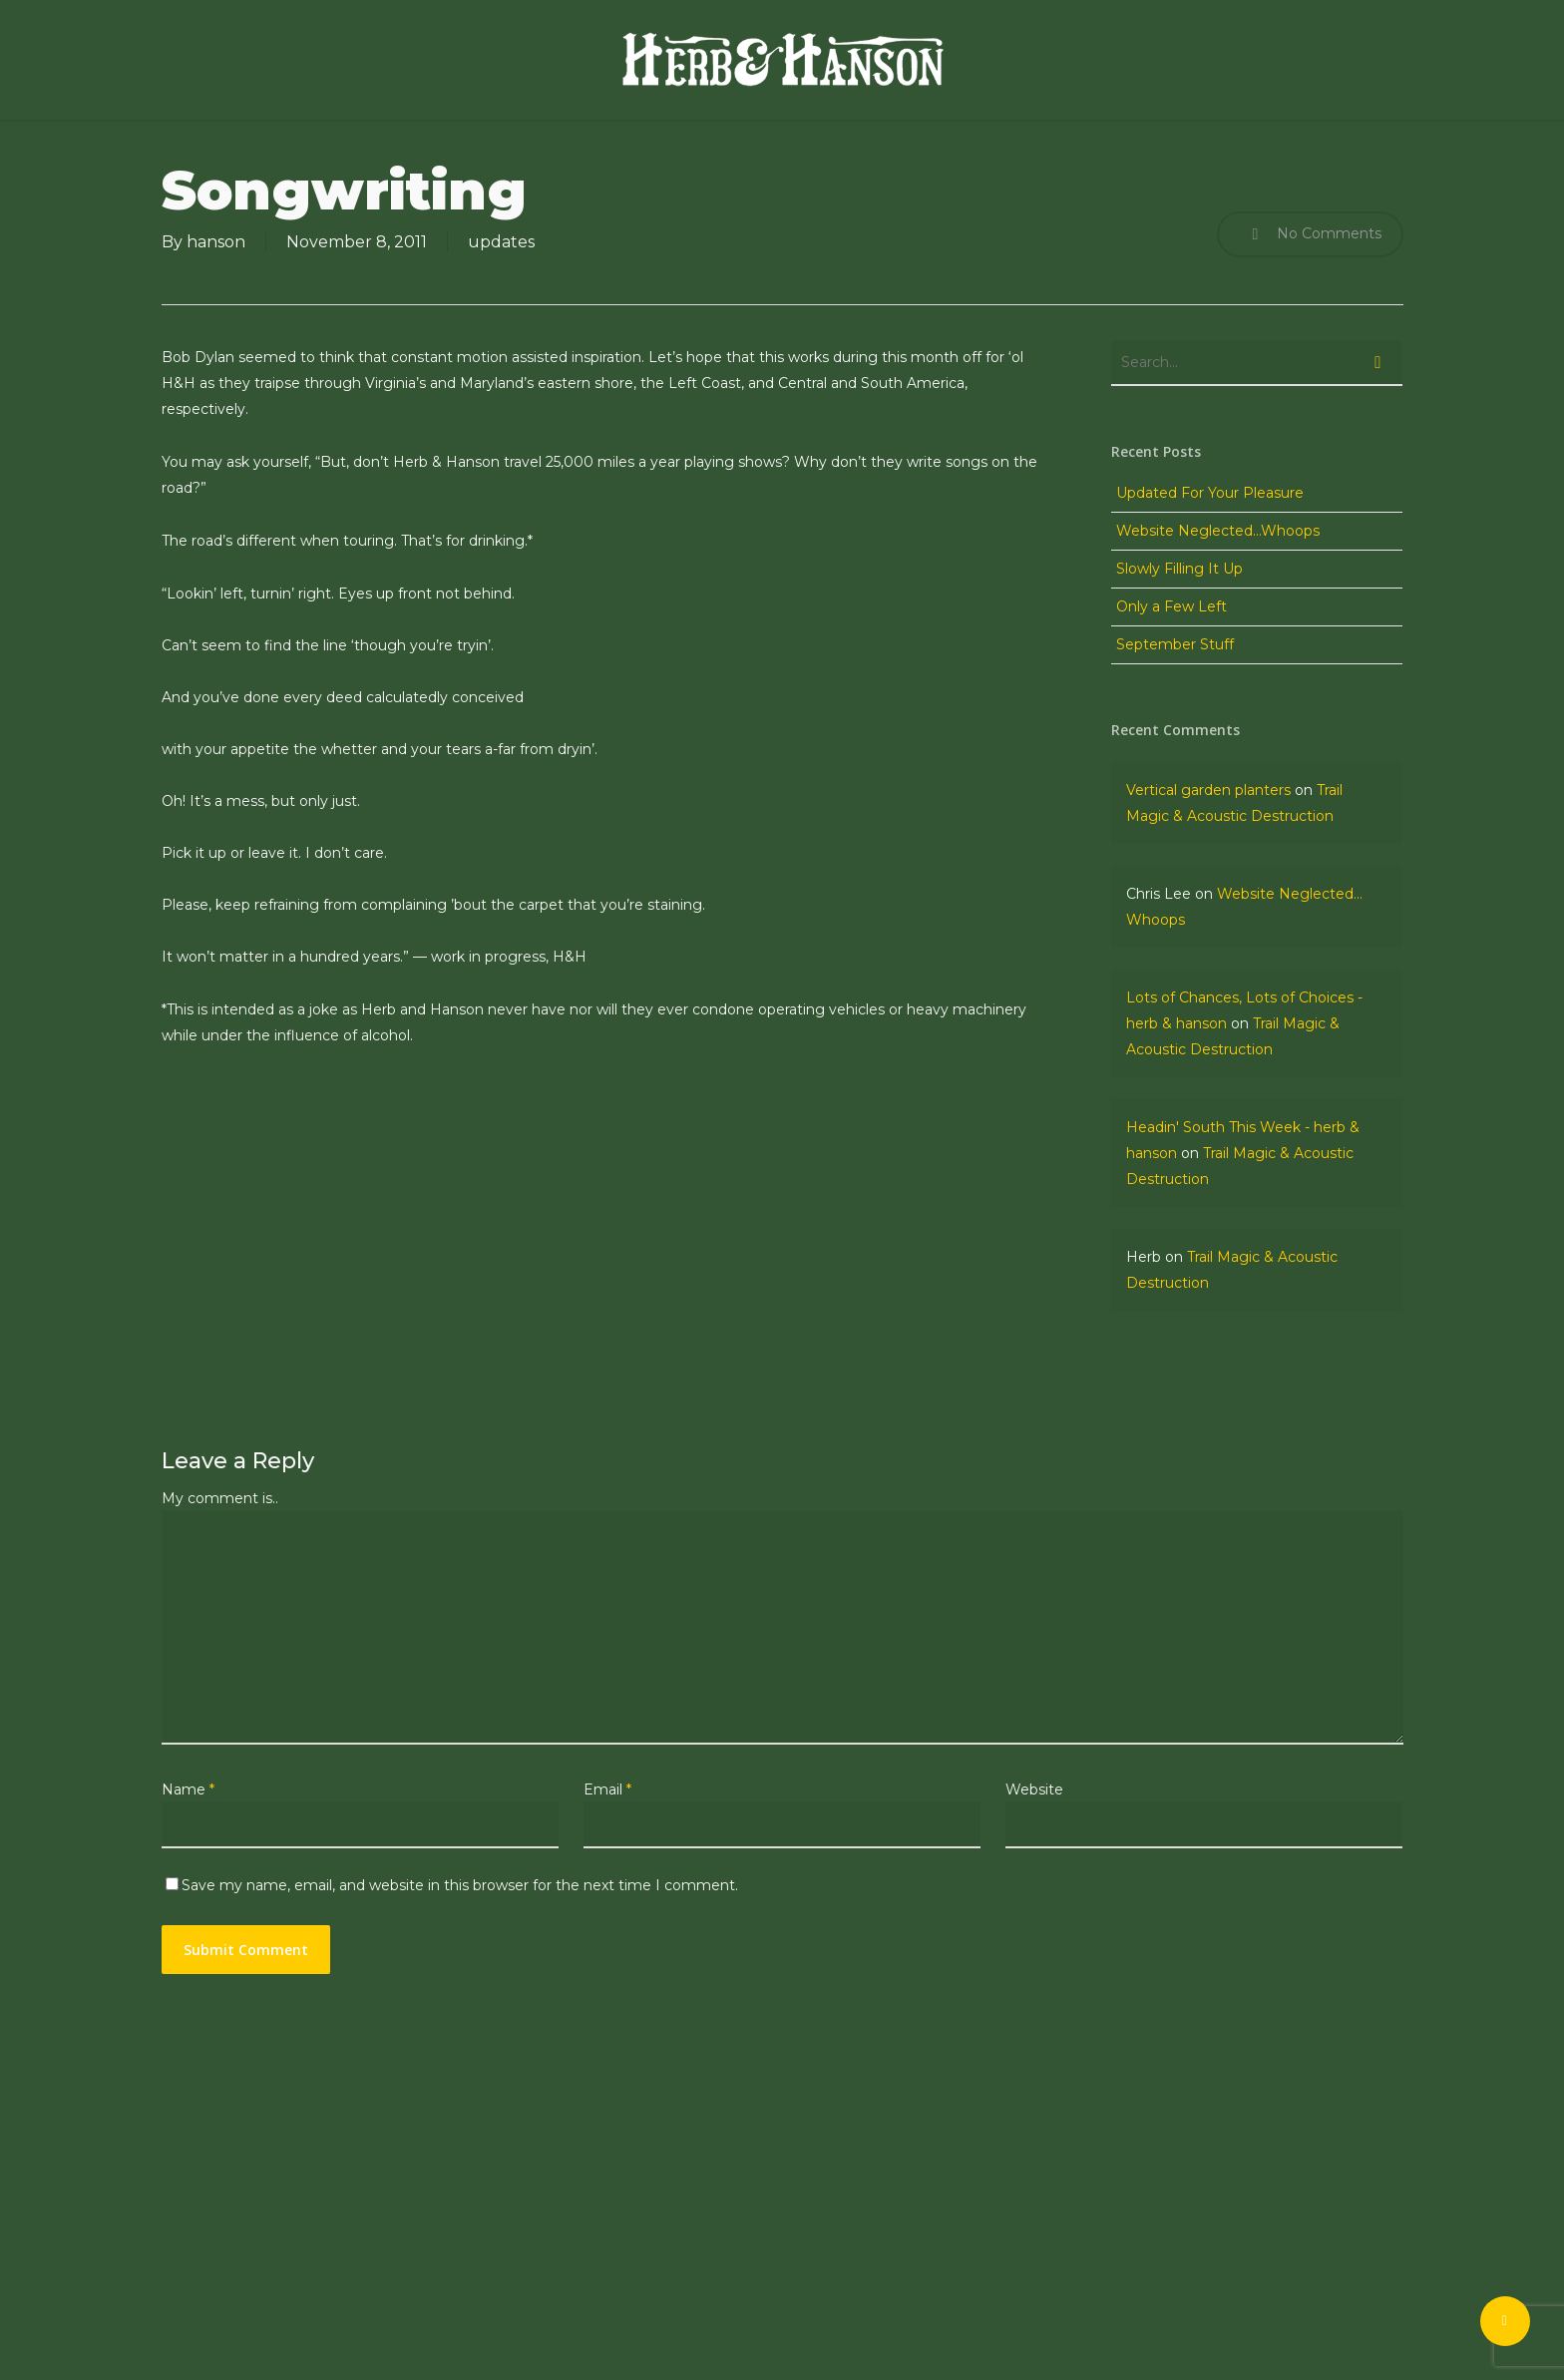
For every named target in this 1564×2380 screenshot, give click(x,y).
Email (607, 1789)
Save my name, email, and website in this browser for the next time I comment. (460, 1885)
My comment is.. (220, 1498)
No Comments (1310, 234)
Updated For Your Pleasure (1210, 493)
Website (1034, 1789)
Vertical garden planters (1208, 790)
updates (501, 241)
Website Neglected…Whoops (1218, 531)
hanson (216, 241)
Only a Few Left (1171, 606)
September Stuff (1175, 644)
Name (188, 1789)
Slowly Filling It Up (1179, 569)
